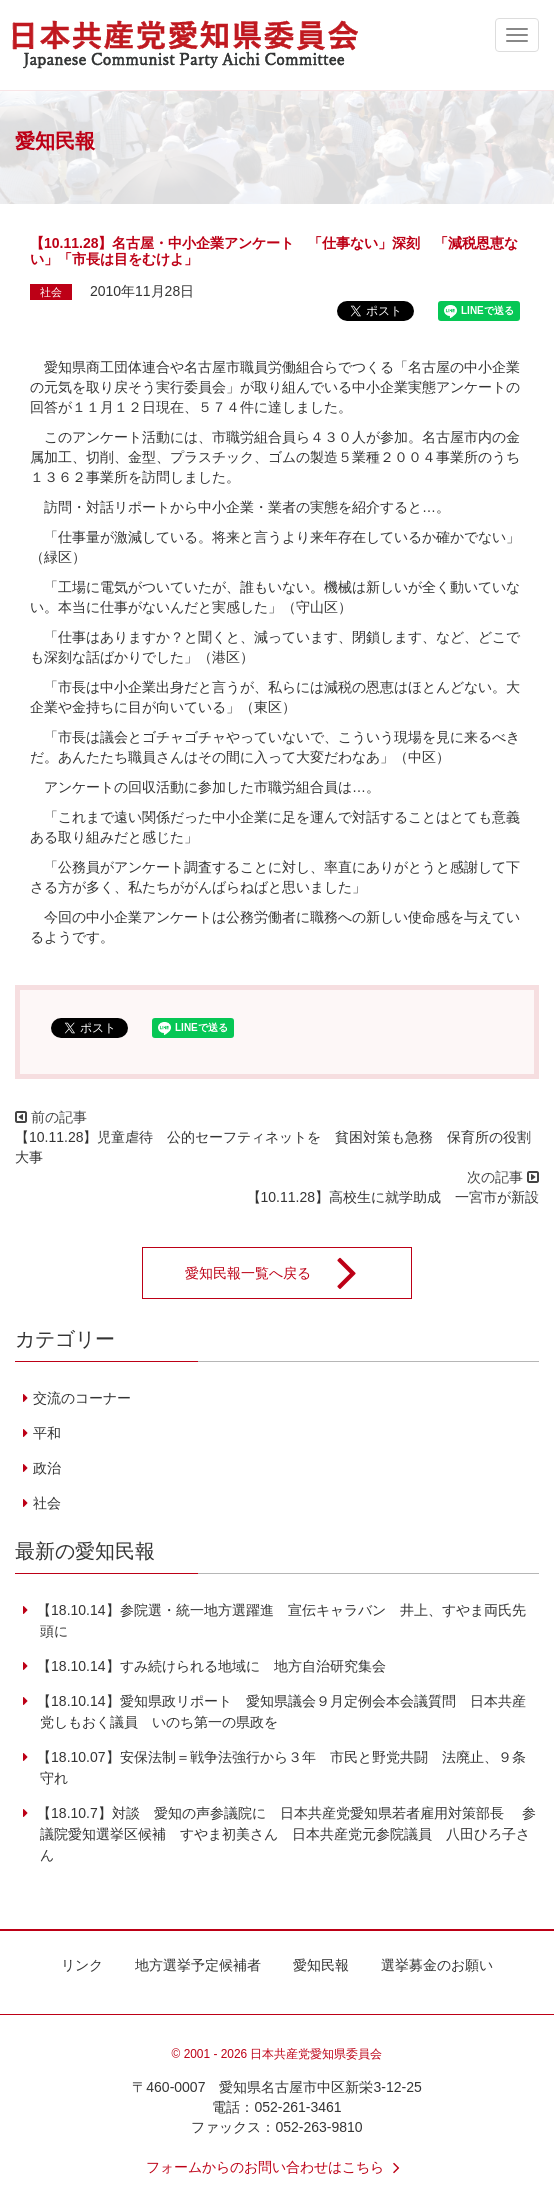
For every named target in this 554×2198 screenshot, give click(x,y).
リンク (82, 1965)
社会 (51, 292)
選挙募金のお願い (437, 1965)
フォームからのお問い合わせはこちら (277, 2167)
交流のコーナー (82, 1398)
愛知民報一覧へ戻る (284, 1273)
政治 (47, 1468)
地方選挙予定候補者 (198, 1965)
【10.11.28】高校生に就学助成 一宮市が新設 (393, 1197)
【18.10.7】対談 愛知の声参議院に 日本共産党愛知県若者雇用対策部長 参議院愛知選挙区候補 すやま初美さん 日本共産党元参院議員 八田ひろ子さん (284, 1834)
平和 (47, 1433)
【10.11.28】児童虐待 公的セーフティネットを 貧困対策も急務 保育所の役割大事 (273, 1147)
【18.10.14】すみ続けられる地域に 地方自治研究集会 (209, 1666)
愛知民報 (321, 1965)
